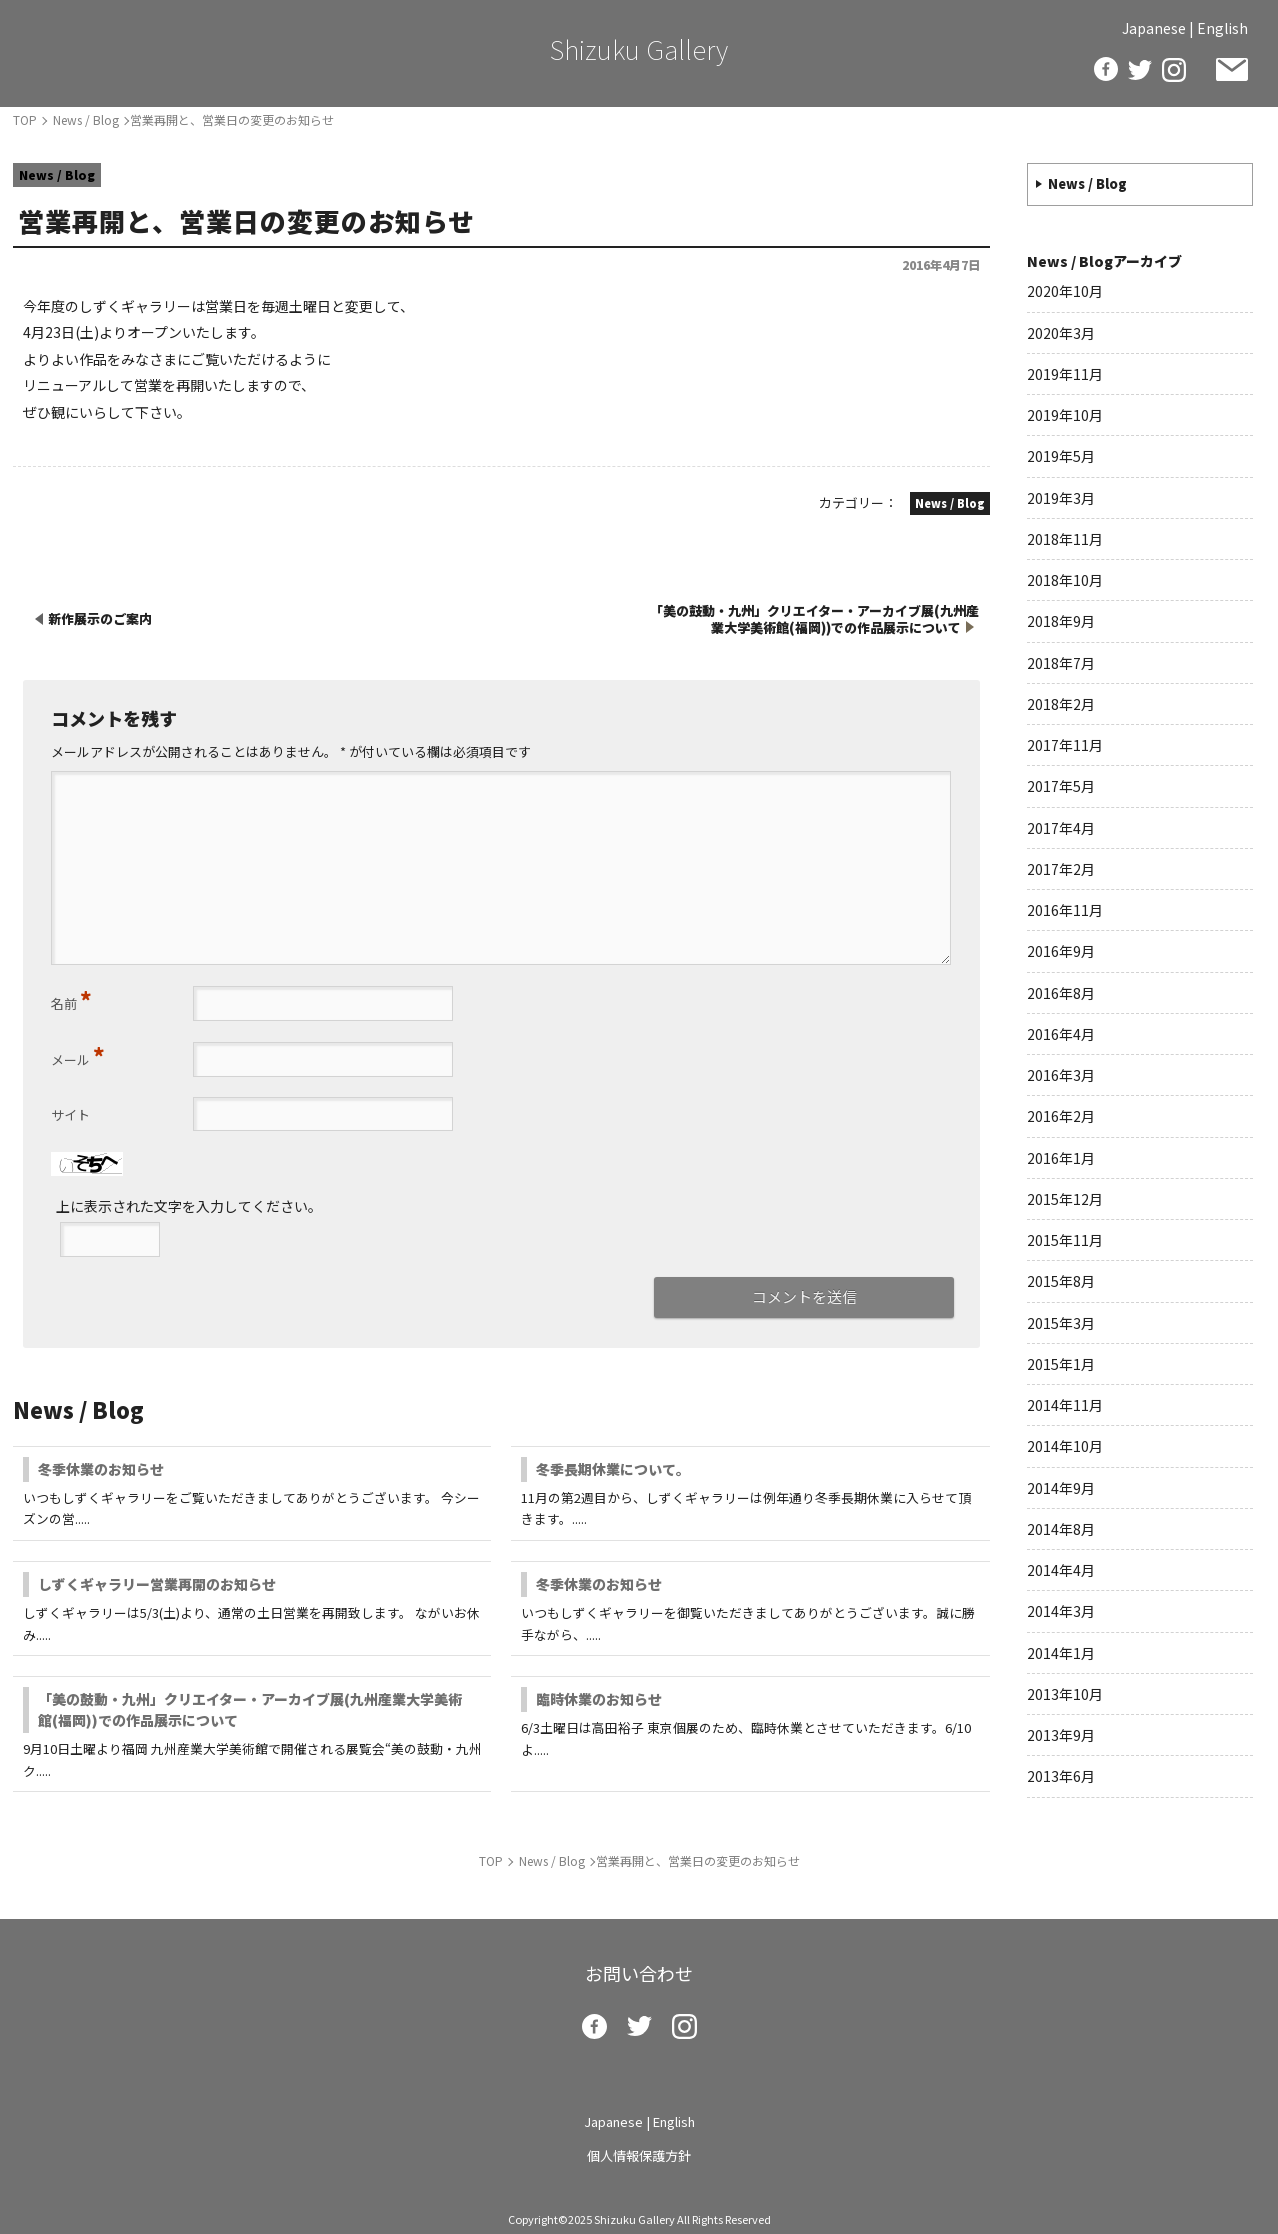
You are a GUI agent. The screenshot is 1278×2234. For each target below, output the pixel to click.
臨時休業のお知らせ (599, 1699)
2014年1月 (1061, 1653)
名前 (71, 999)
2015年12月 (1065, 1199)
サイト (70, 1114)
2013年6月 (1061, 1776)
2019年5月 (1061, 456)
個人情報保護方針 (639, 2155)
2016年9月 (1061, 951)
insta (1174, 70)
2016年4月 (1061, 1034)
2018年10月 (1065, 580)
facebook (1106, 69)
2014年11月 (1065, 1405)
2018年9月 (1061, 621)
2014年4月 (1061, 1570)
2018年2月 (1061, 704)
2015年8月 (1061, 1281)
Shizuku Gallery (639, 48)
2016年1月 (1061, 1158)
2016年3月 (1061, 1075)
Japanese (1154, 28)
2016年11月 (1065, 910)
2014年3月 (1061, 1611)
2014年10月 (1065, 1446)
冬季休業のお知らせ (101, 1469)
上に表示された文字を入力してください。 (189, 1206)
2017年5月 (1061, 786)
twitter (1140, 70)
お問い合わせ (1232, 70)
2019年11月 (1065, 374)
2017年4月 (1061, 828)
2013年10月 (1065, 1694)
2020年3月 (1061, 333)
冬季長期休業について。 (613, 1469)
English (1222, 28)
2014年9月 (1061, 1488)
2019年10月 (1065, 415)
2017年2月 (1061, 869)
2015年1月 (1061, 1364)
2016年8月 (1061, 993)
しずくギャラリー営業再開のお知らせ (157, 1584)
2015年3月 (1061, 1323)
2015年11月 (1065, 1240)
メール (78, 1055)
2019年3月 (1061, 498)
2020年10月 (1065, 291)
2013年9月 (1061, 1735)
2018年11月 (1065, 539)
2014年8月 (1061, 1529)
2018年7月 (1061, 663)
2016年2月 (1061, 1116)
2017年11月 (1065, 745)
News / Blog (1087, 183)
